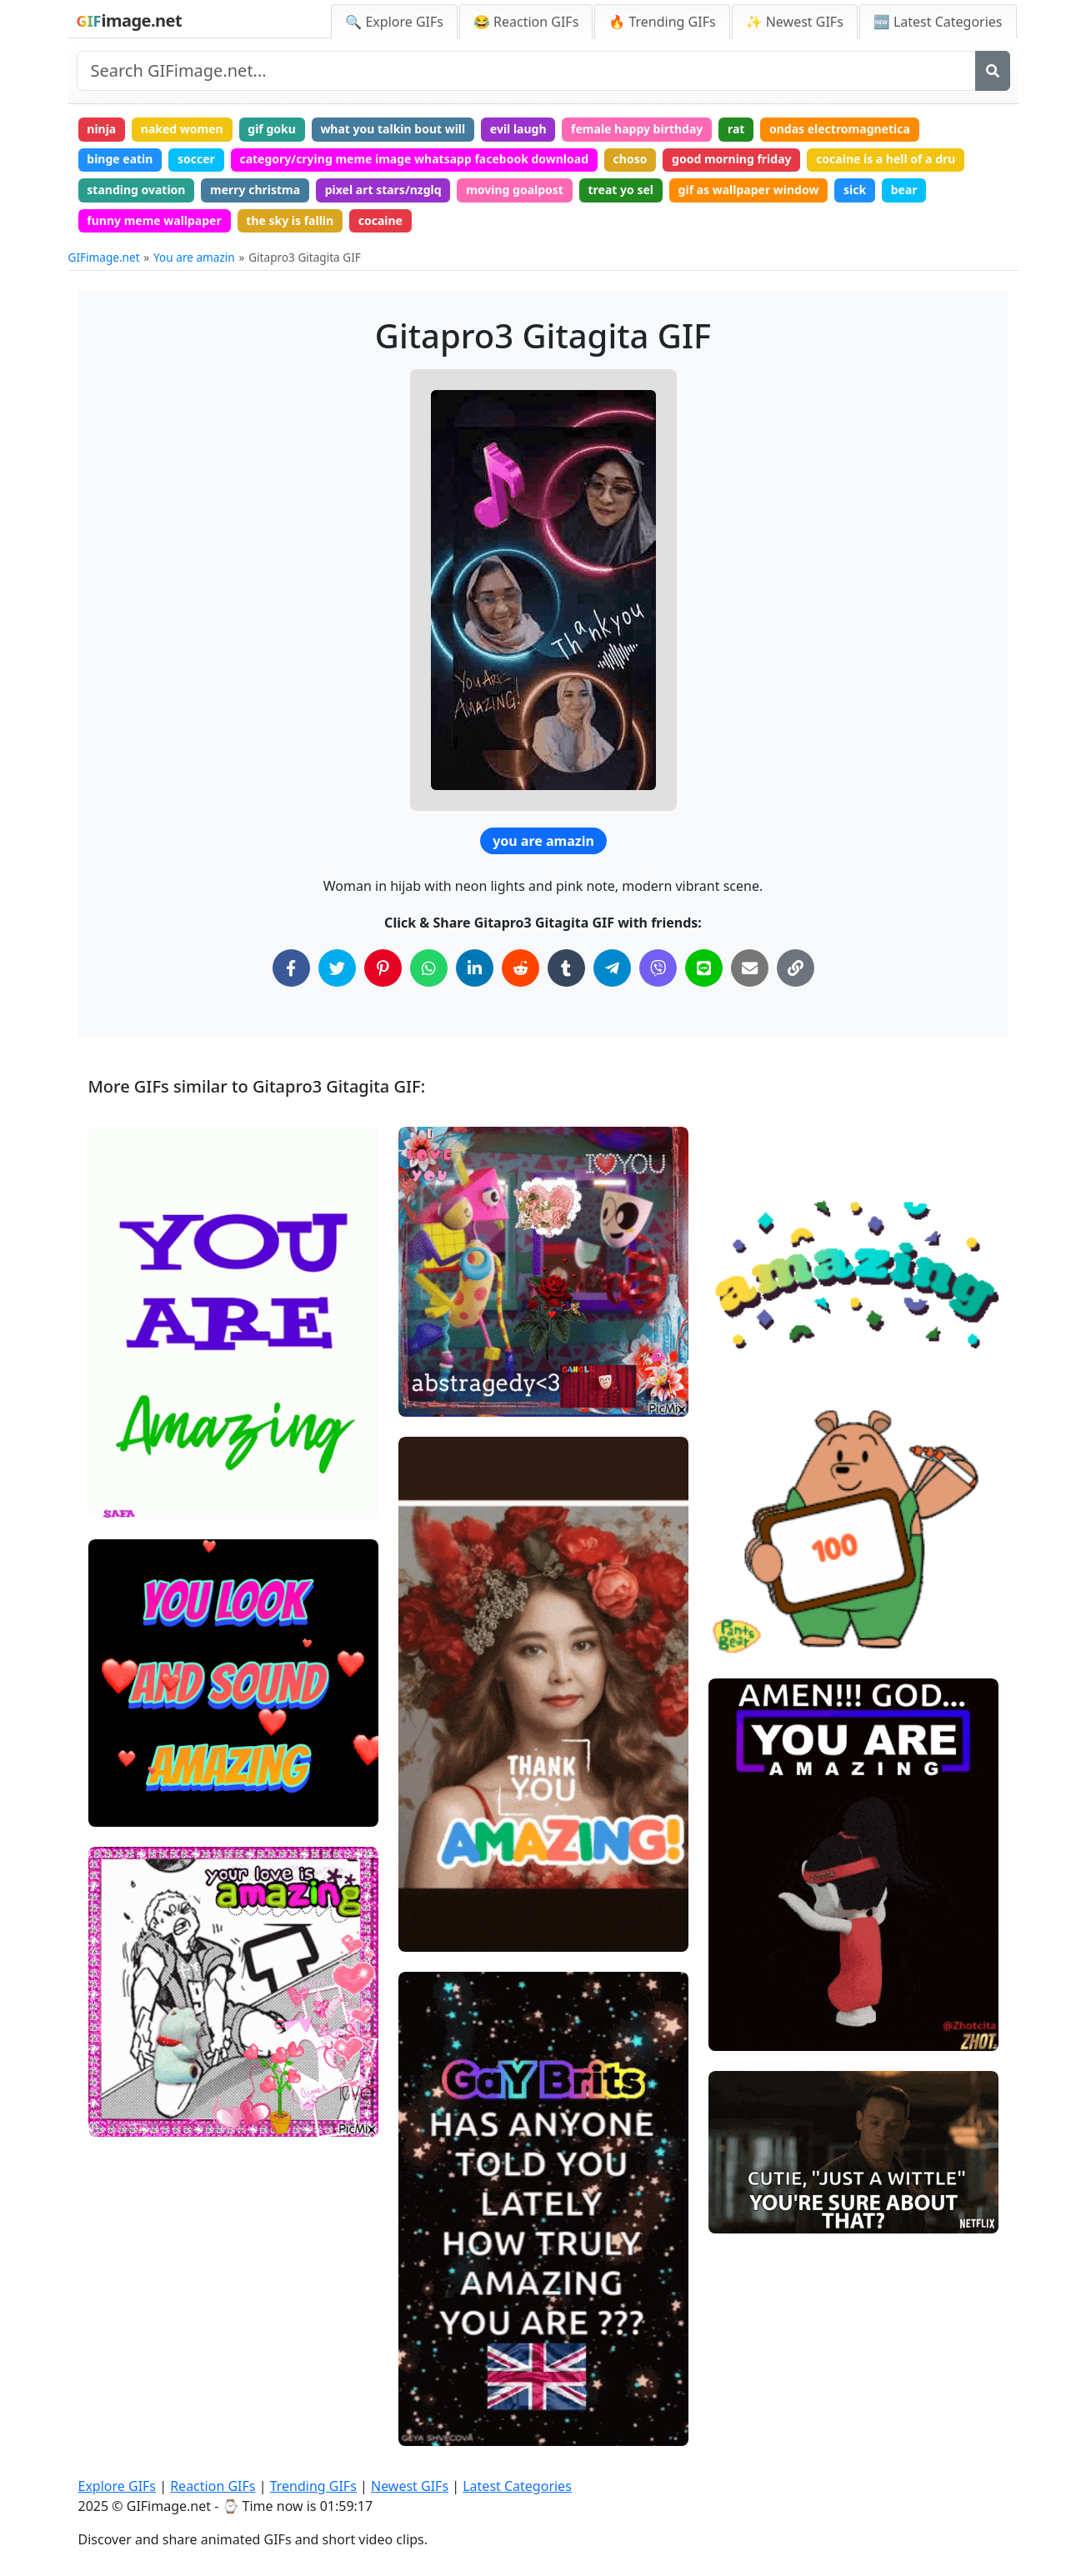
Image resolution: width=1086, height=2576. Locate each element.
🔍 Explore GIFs (394, 22)
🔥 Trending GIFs (661, 22)
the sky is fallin (289, 220)
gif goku (271, 129)
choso (630, 159)
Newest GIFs (409, 2486)
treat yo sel (620, 190)
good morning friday (731, 159)
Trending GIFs (313, 2486)
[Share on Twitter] (337, 968)
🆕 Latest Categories (938, 22)
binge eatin (120, 159)
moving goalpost (514, 190)
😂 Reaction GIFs (525, 22)
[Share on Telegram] (612, 968)
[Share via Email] (749, 968)
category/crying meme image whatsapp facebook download (413, 159)
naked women (182, 129)
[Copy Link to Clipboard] (795, 968)
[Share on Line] (704, 968)
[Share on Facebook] (291, 968)
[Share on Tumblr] (566, 968)
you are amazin (543, 841)
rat (736, 129)
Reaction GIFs (212, 2486)
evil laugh (518, 129)
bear (904, 190)
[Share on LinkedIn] (474, 968)
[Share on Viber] (658, 968)
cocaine (380, 220)
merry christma (255, 190)
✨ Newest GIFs (794, 22)
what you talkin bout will (392, 129)
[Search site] (526, 71)
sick (854, 190)
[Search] (992, 71)
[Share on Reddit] (520, 968)
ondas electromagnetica (839, 129)
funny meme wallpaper (154, 220)
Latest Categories (517, 2486)
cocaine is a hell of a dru (885, 159)
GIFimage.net (104, 257)
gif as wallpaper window (748, 190)
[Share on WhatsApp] (429, 968)
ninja (101, 129)
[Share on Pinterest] (383, 968)
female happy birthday (637, 129)
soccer (196, 159)
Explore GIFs (117, 2486)
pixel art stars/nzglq (383, 190)
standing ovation (136, 190)
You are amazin (194, 257)
